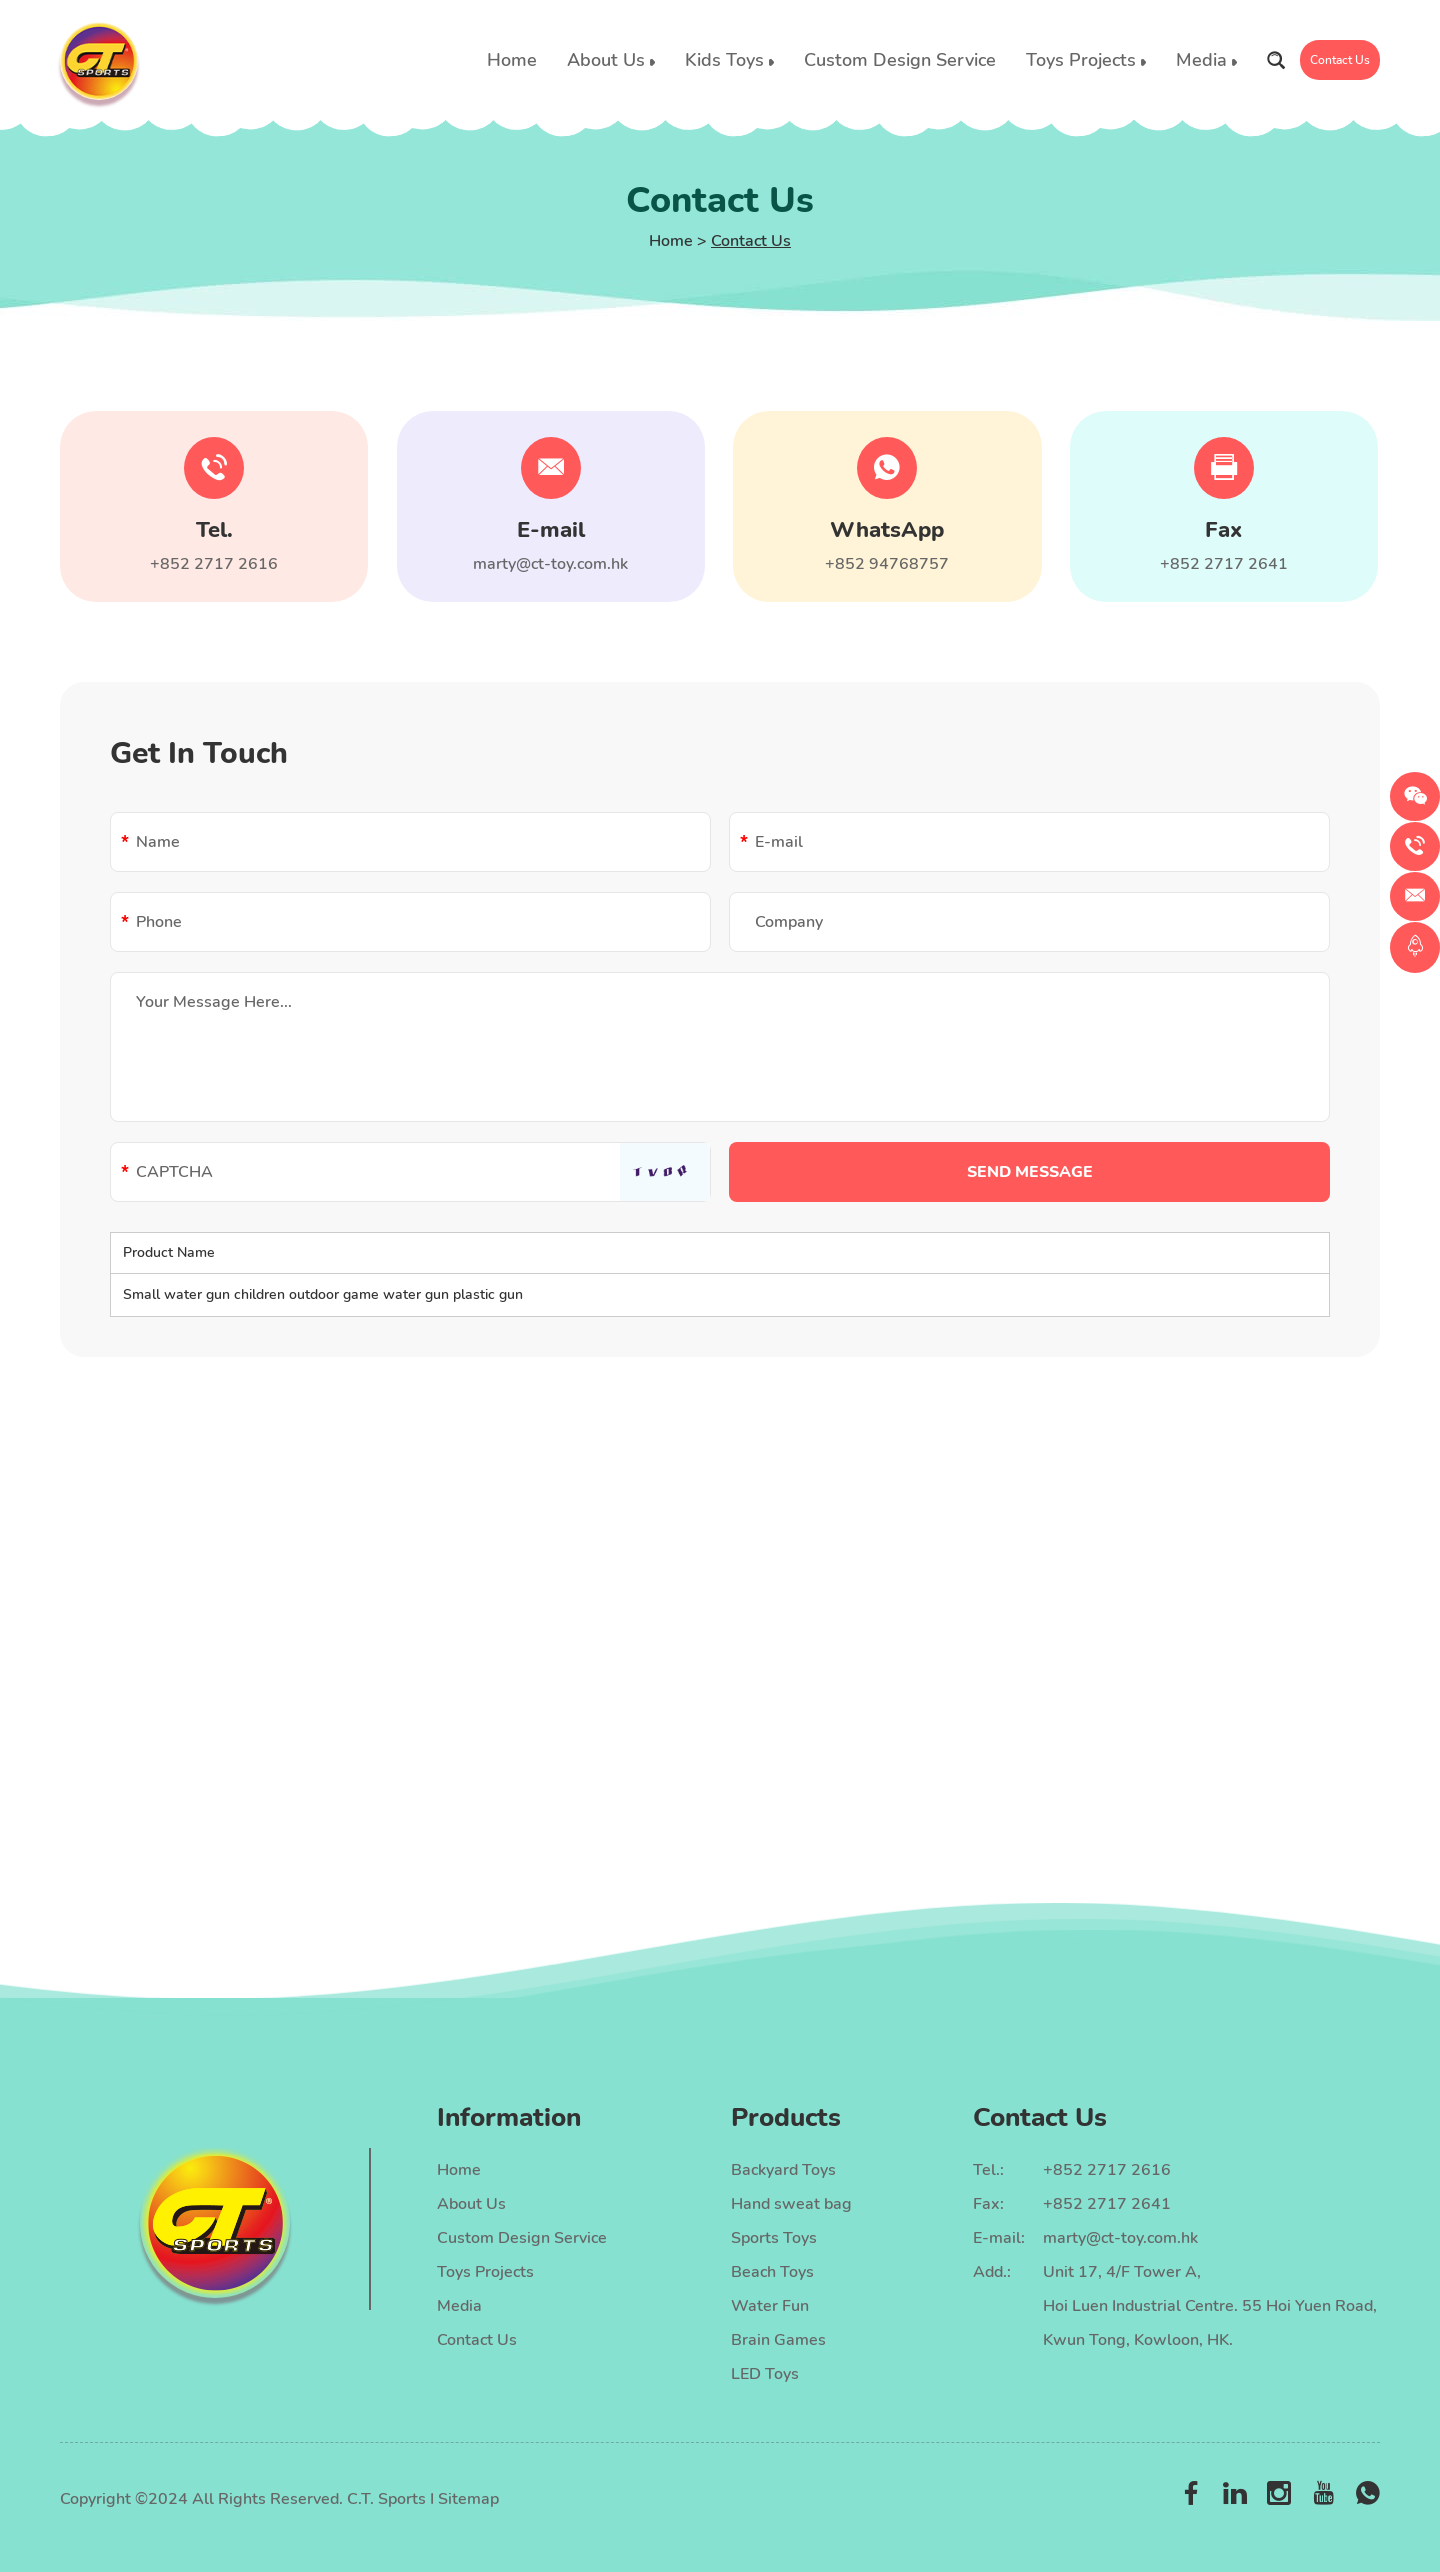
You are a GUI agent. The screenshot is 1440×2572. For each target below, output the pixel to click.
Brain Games (778, 2340)
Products (786, 2117)
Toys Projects (1086, 60)
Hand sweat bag (791, 2204)
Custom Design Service (900, 60)
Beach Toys (772, 2272)
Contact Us (1340, 60)
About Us (611, 60)
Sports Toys (774, 2238)
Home (512, 60)
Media (1206, 60)
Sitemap (468, 2499)
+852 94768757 (887, 564)
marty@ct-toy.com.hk (550, 564)
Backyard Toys (783, 2170)
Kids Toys (729, 60)
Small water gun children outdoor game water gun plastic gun (323, 1294)
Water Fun (770, 2306)
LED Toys (765, 2374)
